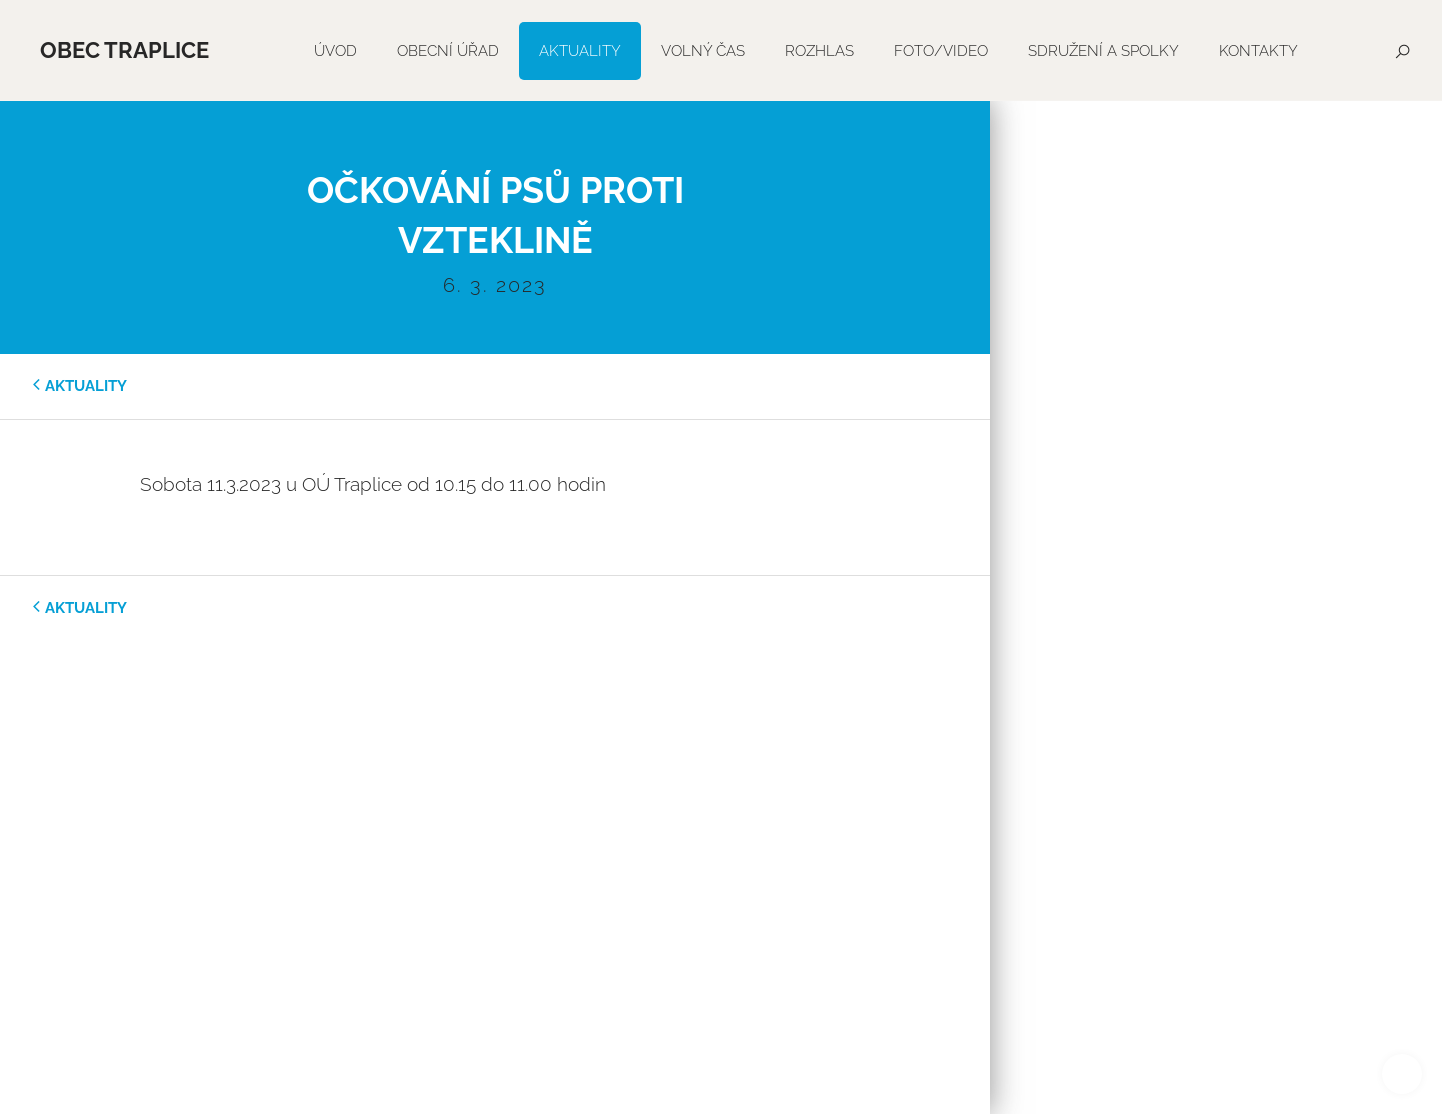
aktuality (86, 386)
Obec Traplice (124, 50)
